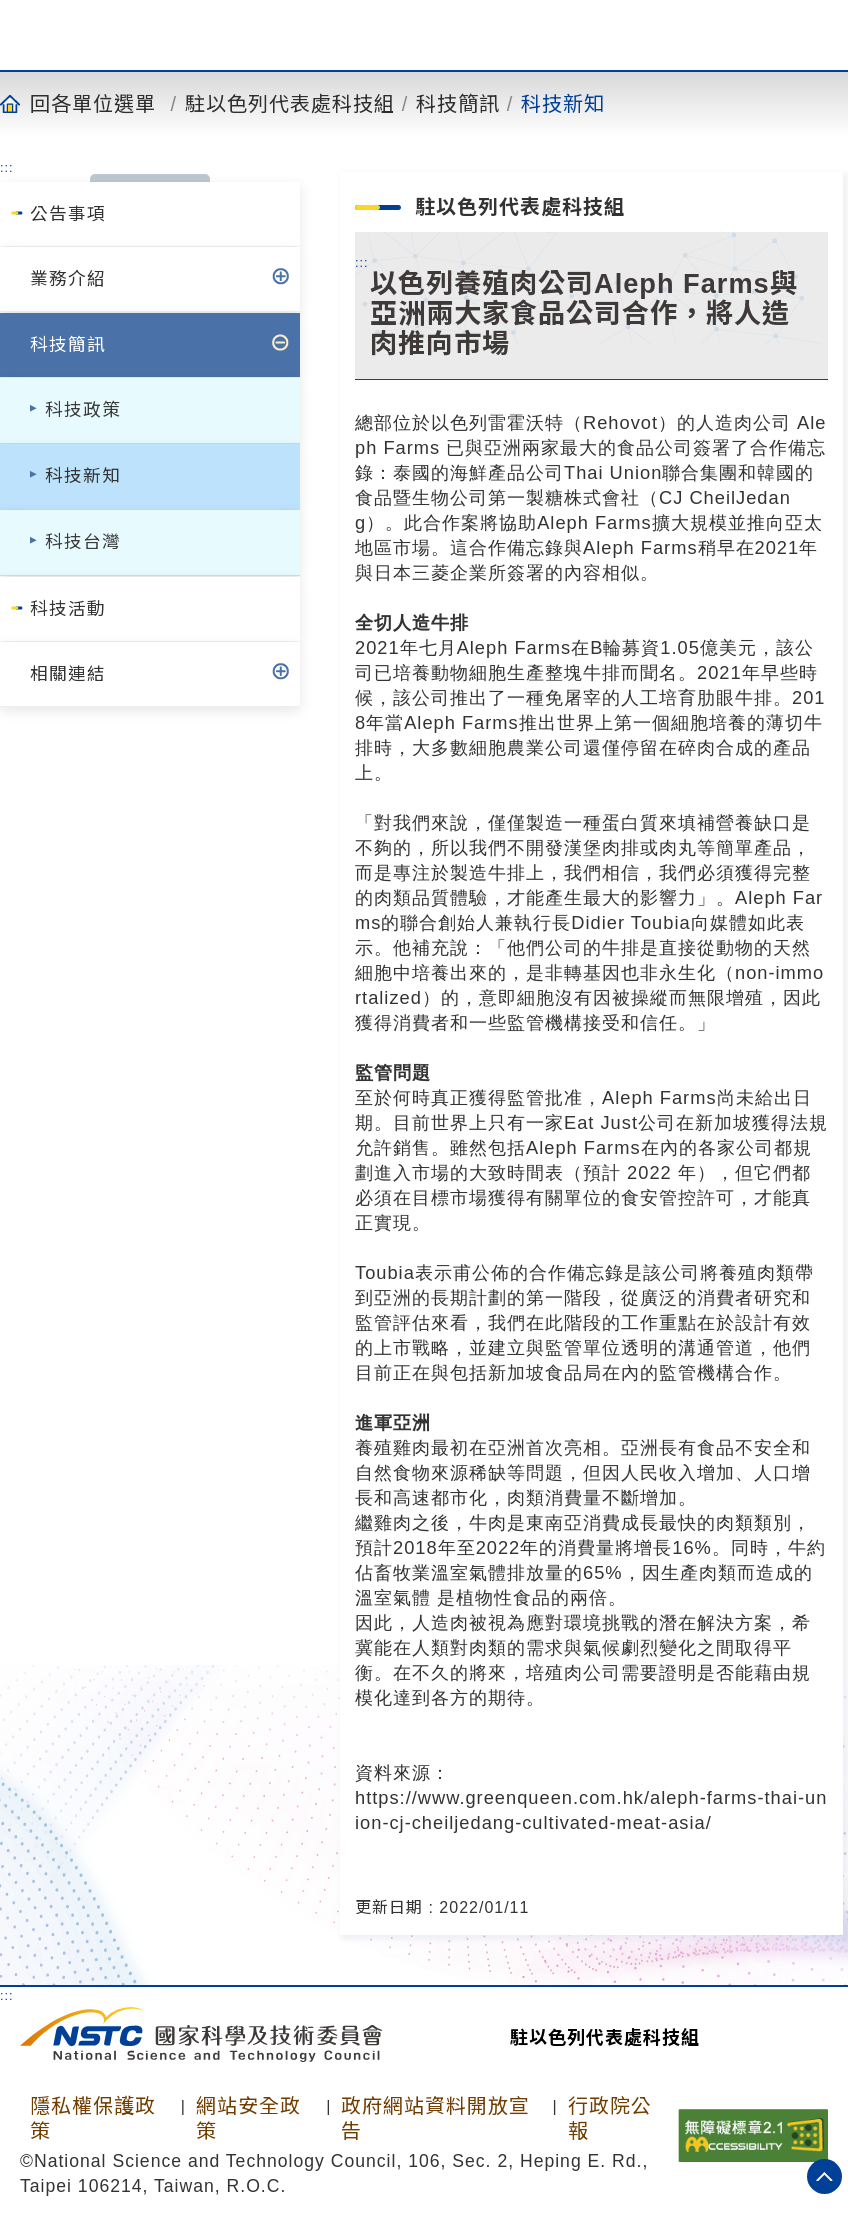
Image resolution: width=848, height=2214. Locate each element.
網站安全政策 (248, 2118)
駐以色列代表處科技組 (290, 103)
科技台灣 (83, 542)
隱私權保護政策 (93, 2118)
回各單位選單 (93, 103)
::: (7, 167)
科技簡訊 (458, 103)
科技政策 (83, 410)
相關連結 (68, 674)
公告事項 (68, 214)
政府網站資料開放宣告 (435, 2118)
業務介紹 (68, 279)
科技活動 (68, 609)
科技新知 (563, 103)
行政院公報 (610, 2118)
